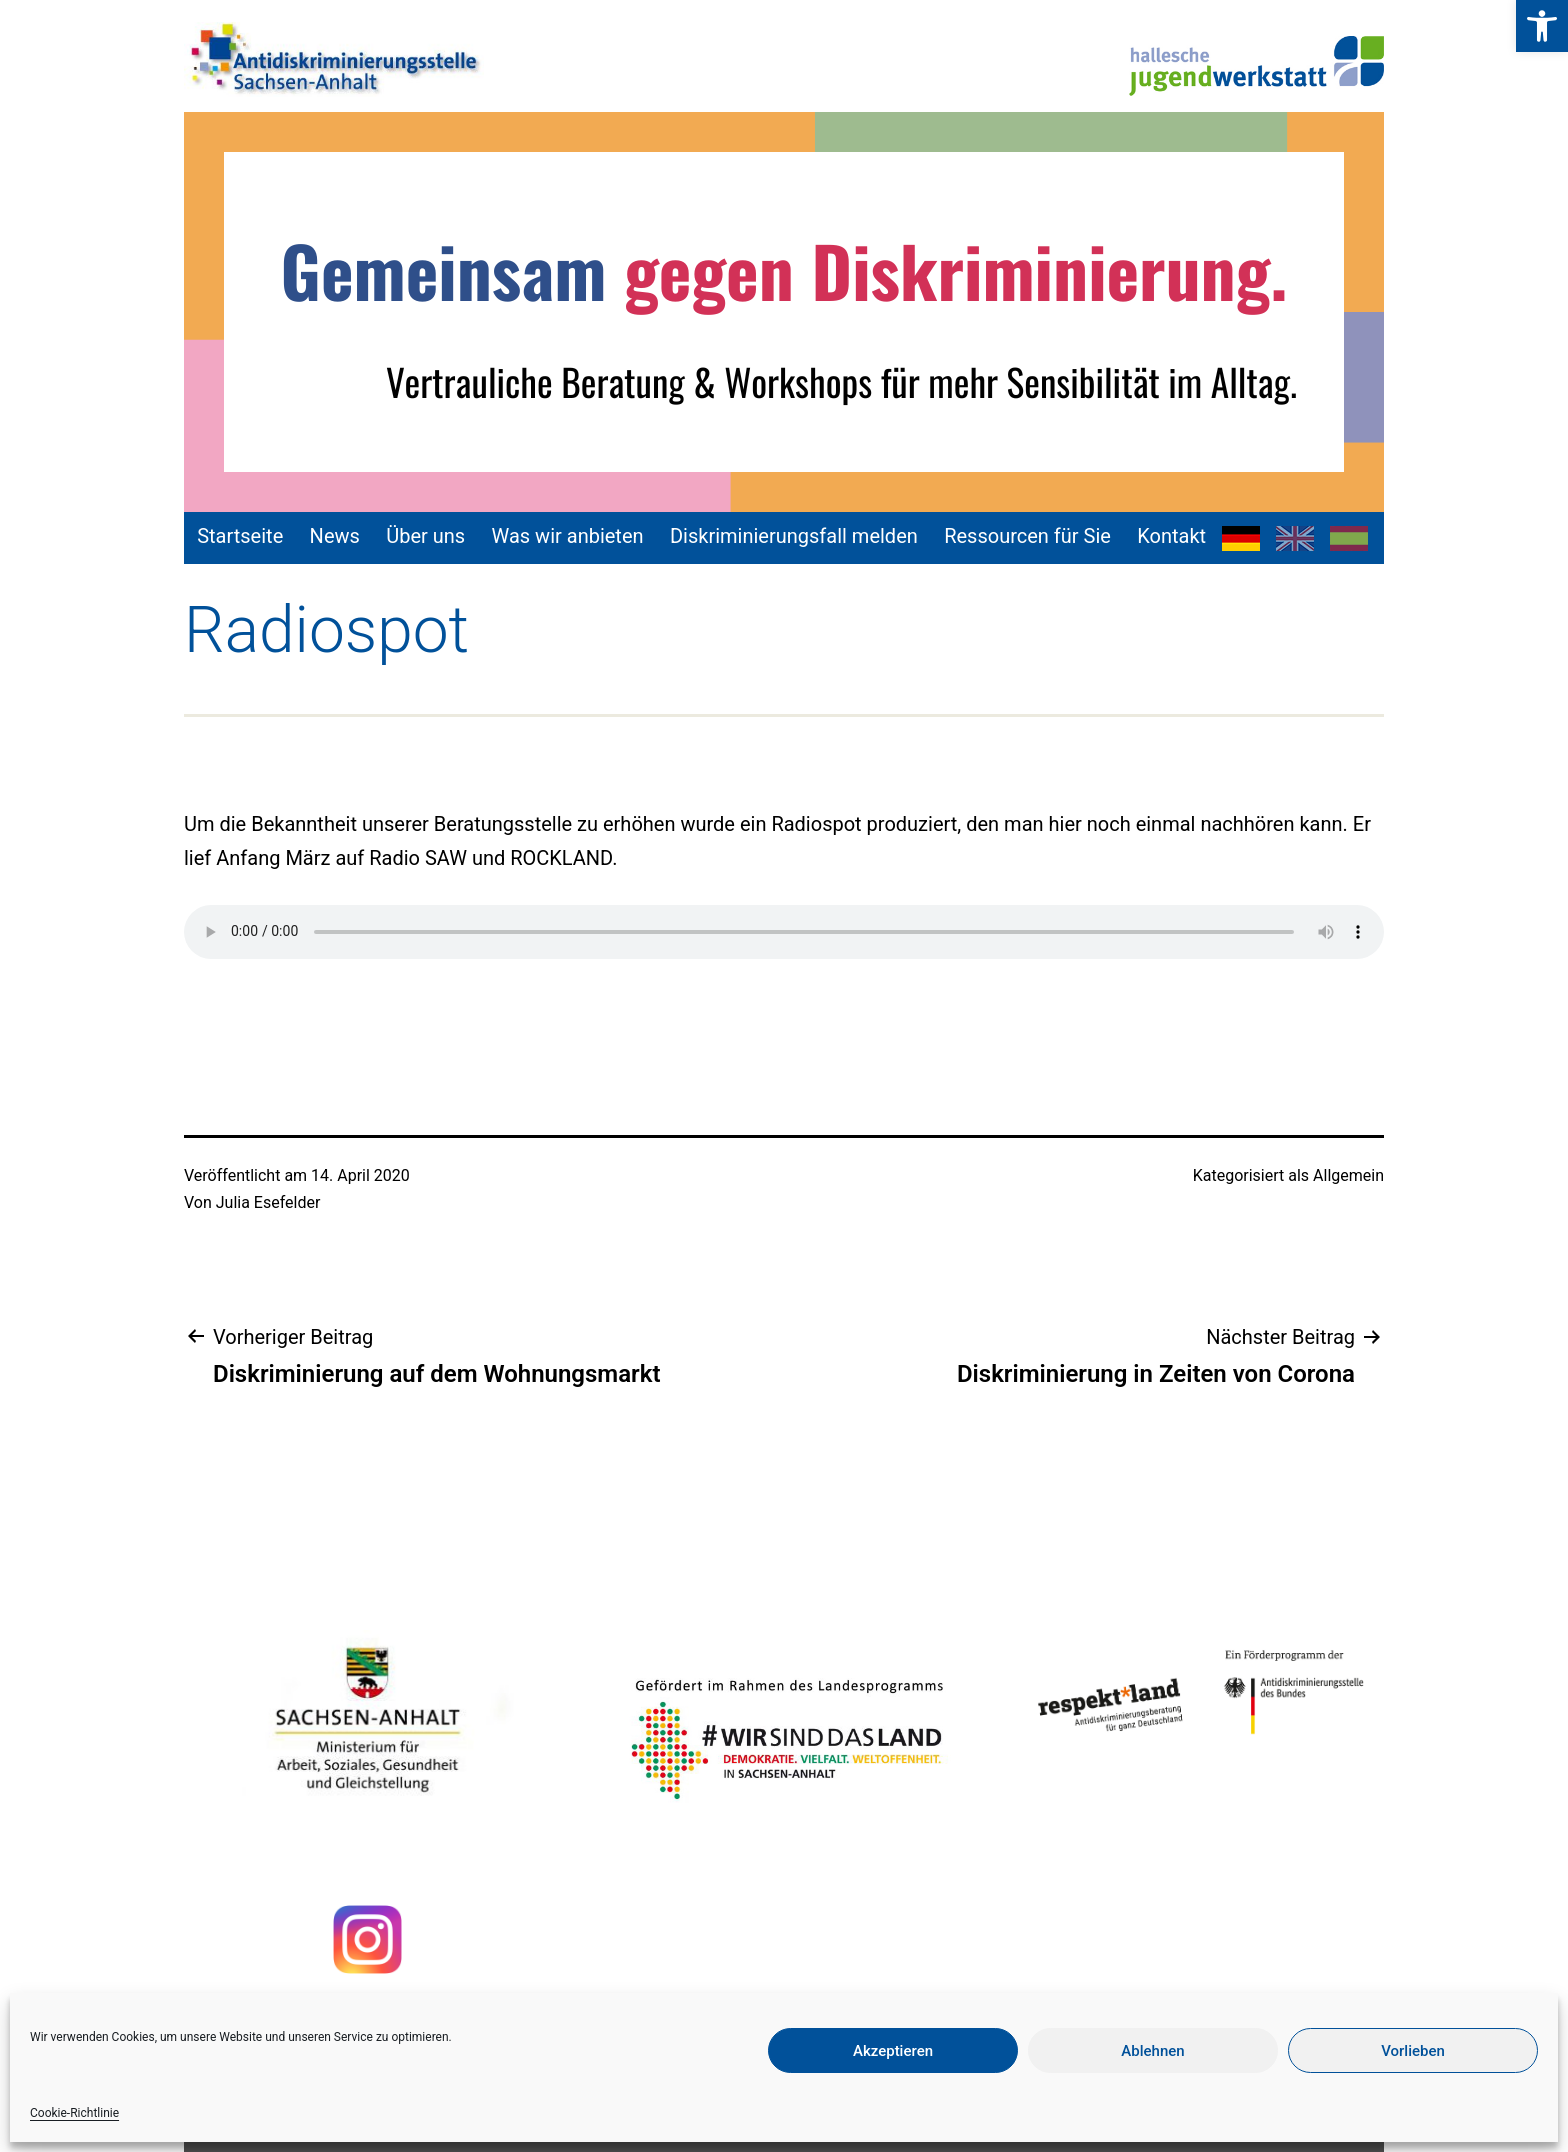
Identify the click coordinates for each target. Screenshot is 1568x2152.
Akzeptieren (893, 2051)
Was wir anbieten (568, 536)
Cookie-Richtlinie (74, 2113)
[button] (1542, 26)
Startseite (240, 536)
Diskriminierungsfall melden (794, 536)
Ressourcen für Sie (1027, 536)
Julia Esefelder (268, 1202)
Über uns (425, 536)
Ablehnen (1152, 2051)
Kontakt (1171, 536)
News (335, 536)
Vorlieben (1413, 2051)
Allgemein (1348, 1175)
